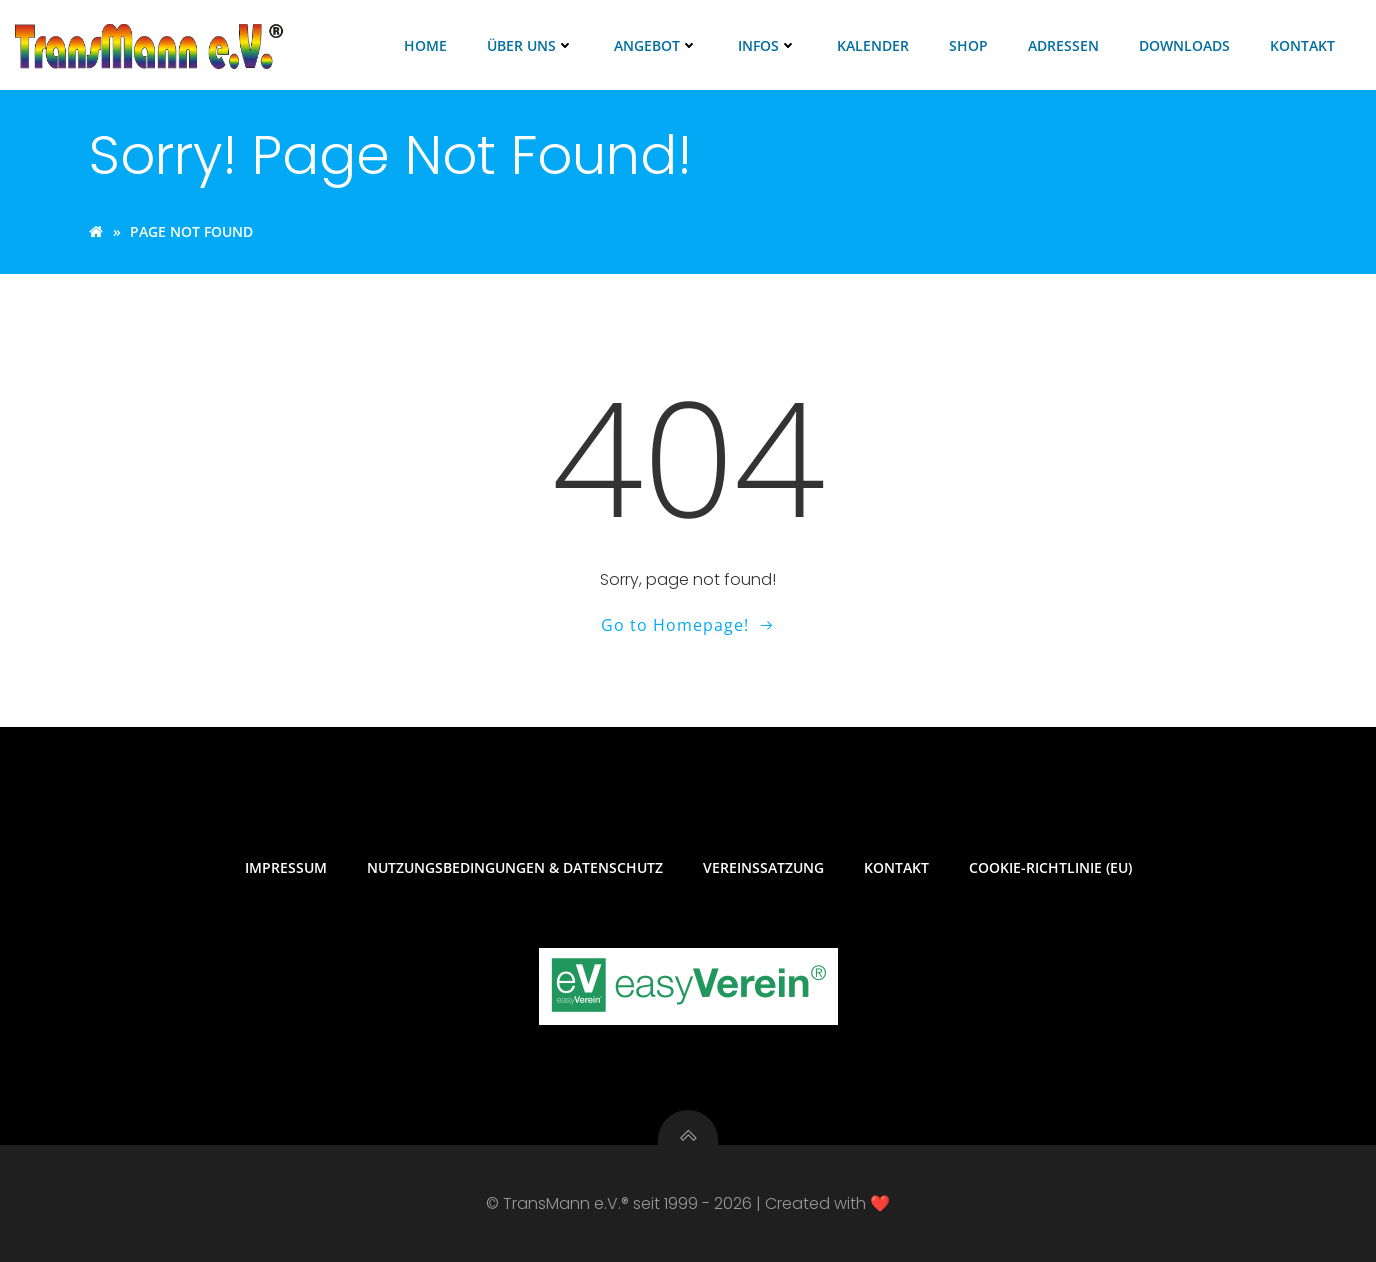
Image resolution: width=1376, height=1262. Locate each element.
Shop (968, 45)
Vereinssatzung (763, 867)
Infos (767, 45)
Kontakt (1302, 45)
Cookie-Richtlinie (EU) (1050, 867)
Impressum (286, 867)
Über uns (530, 45)
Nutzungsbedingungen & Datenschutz (515, 867)
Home (425, 45)
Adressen (1063, 45)
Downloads (1184, 45)
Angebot (656, 45)
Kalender (873, 45)
